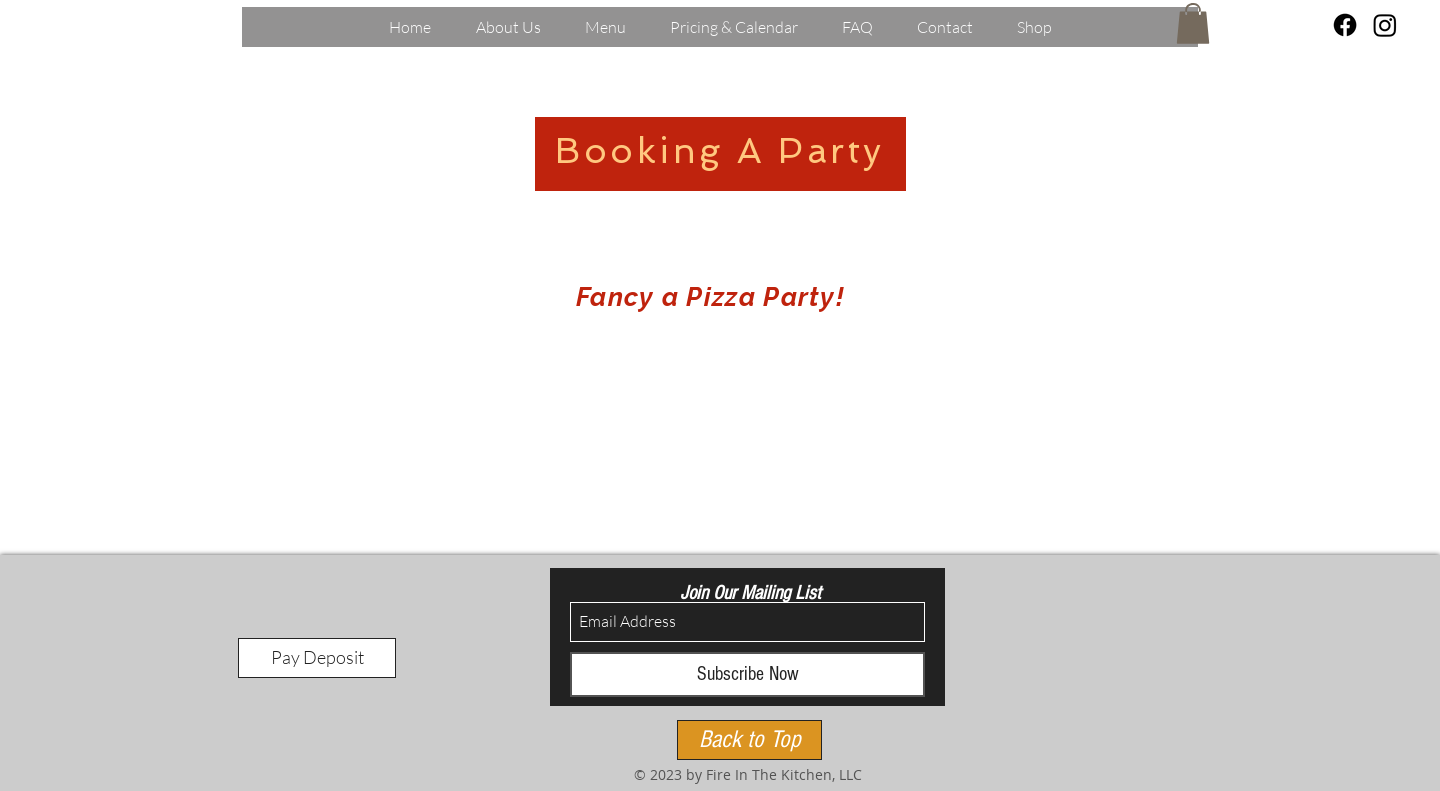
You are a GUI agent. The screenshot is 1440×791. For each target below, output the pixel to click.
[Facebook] (1345, 25)
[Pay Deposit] (317, 658)
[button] (1193, 23)
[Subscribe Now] (747, 674)
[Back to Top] (749, 740)
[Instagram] (1385, 25)
